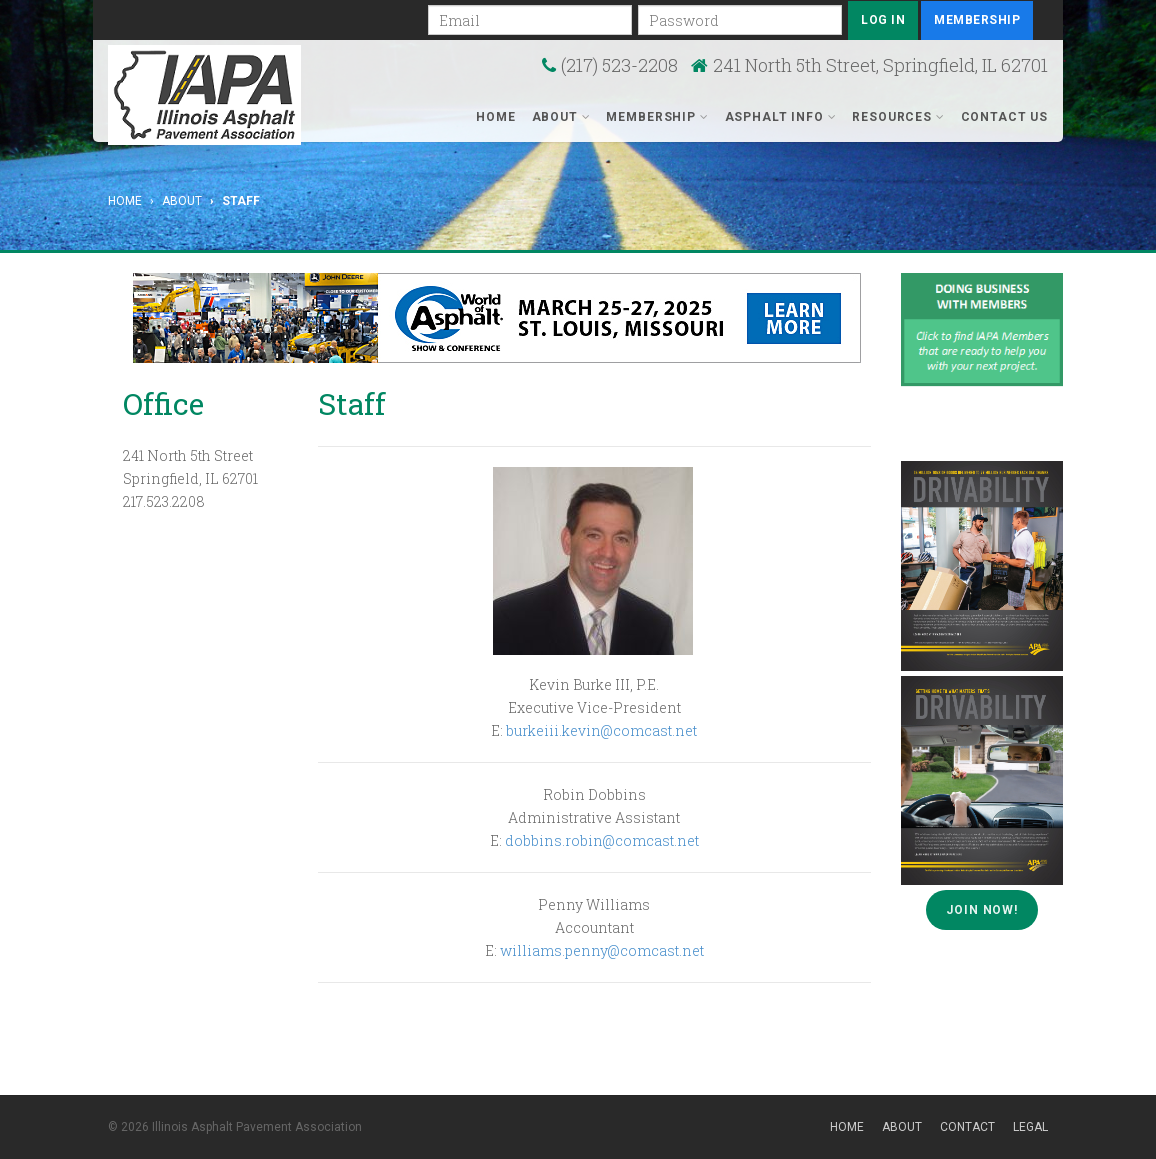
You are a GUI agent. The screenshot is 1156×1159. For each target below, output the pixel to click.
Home (495, 117)
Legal (1030, 1127)
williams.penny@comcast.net (602, 950)
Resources (898, 117)
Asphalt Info (781, 117)
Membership (977, 20)
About (561, 117)
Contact (967, 1127)
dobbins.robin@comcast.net (602, 840)
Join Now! (982, 910)
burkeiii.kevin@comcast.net (601, 730)
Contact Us (1004, 117)
